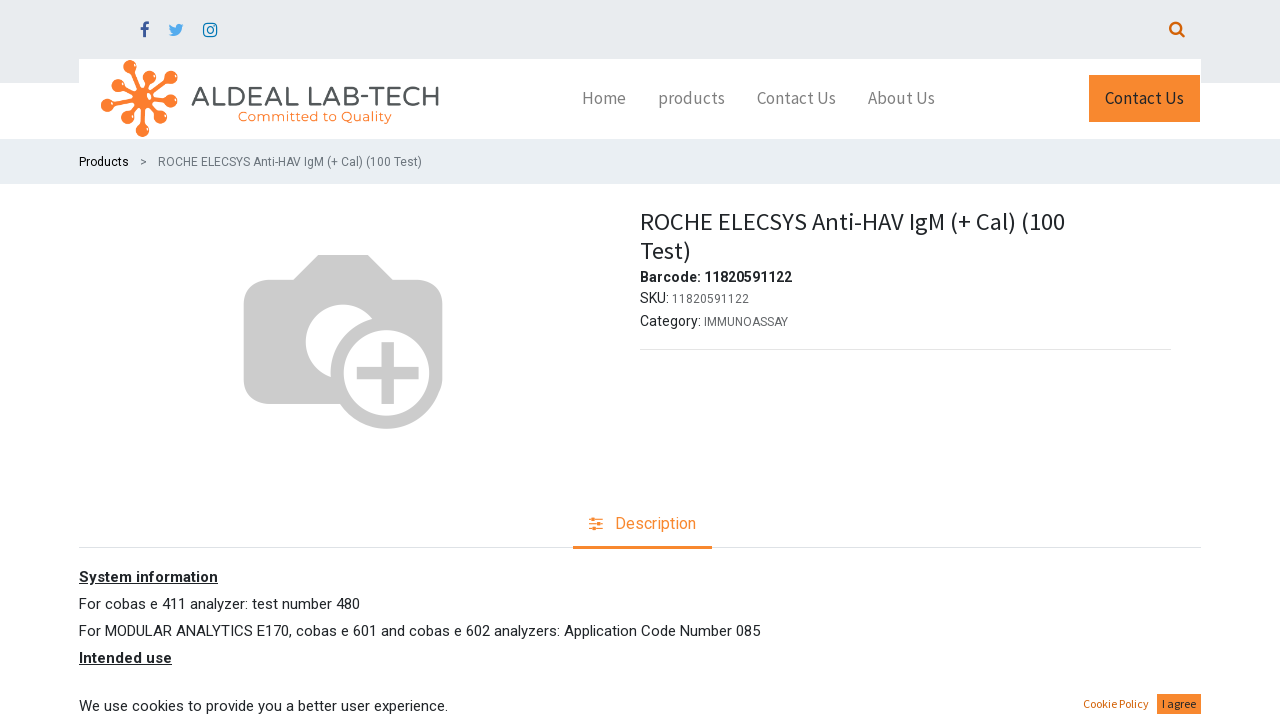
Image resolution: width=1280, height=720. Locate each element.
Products (104, 162)
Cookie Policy (1116, 703)
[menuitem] (604, 99)
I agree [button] (1179, 703)
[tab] (642, 525)
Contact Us (1144, 98)
